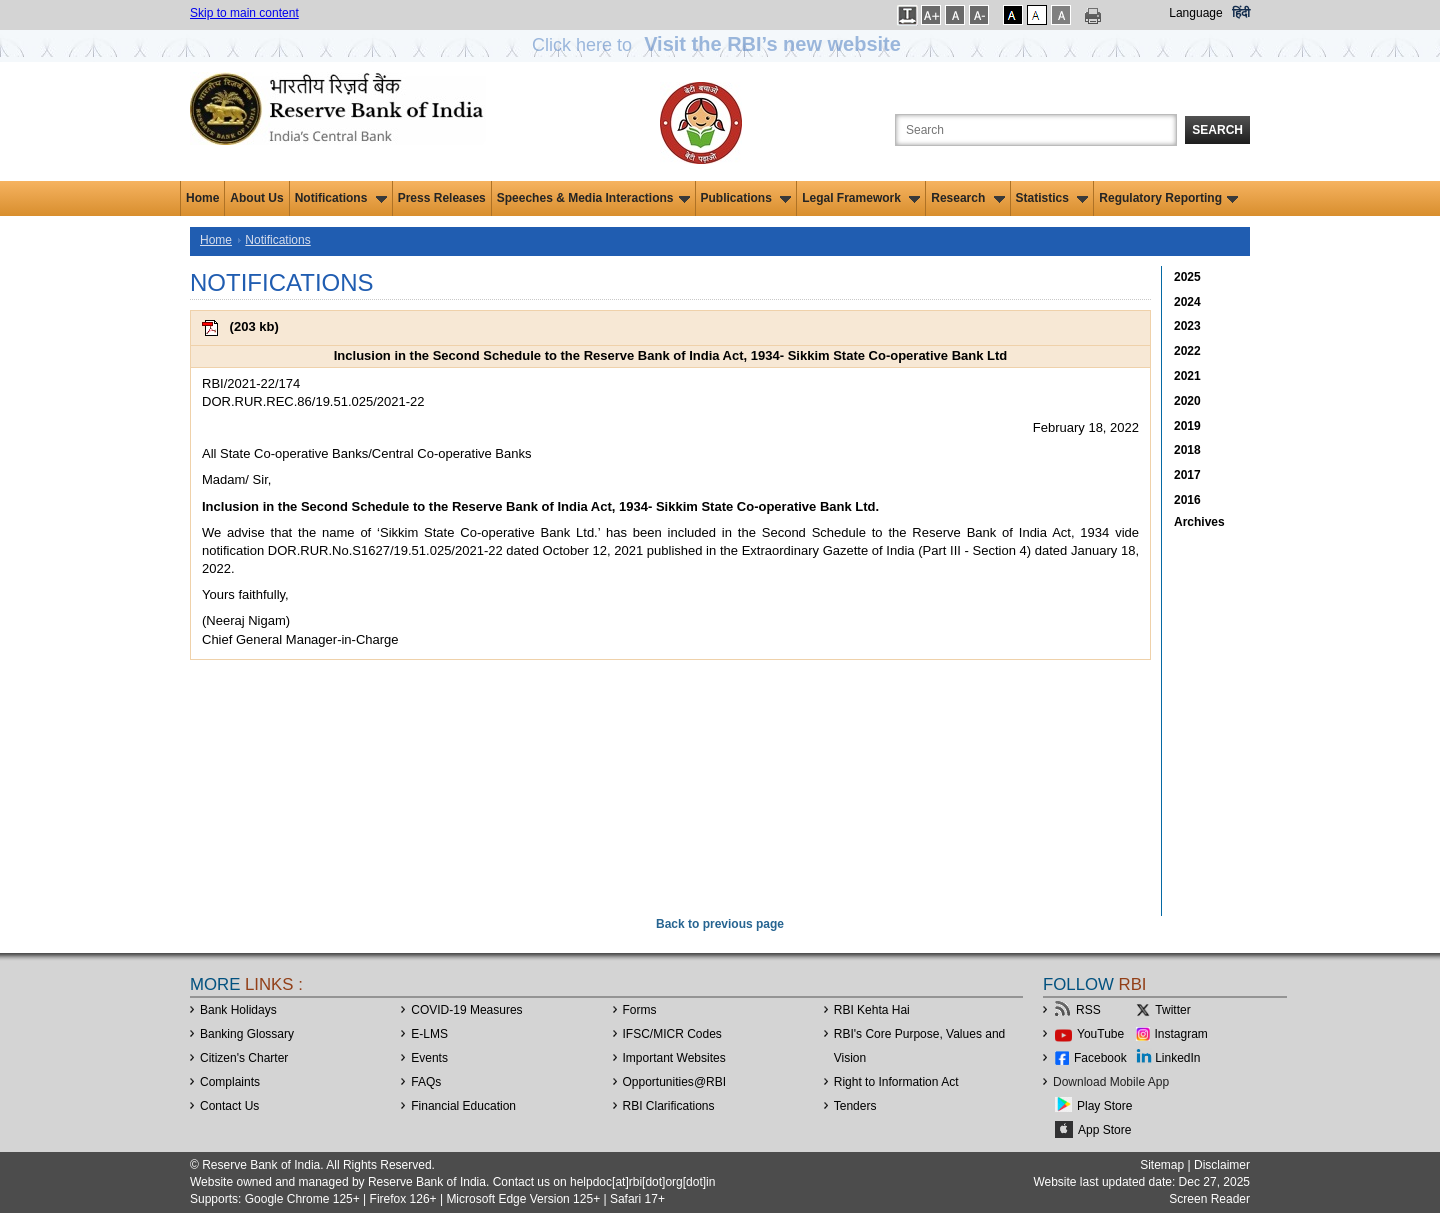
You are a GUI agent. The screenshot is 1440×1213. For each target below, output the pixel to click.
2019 (1187, 426)
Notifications (341, 198)
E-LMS (429, 1034)
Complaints (230, 1082)
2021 (1187, 376)
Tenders (855, 1106)
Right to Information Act (896, 1082)
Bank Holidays (238, 1010)
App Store (1104, 1130)
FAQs (426, 1082)
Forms (640, 1010)
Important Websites (674, 1058)
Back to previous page (720, 924)
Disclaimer (1222, 1165)
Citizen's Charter (244, 1058)
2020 (1187, 401)
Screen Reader (1209, 1199)
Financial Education (463, 1106)
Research (967, 198)
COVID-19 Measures (466, 1010)
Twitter (1172, 1010)
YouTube (1100, 1034)
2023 (1187, 326)
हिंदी (1241, 13)
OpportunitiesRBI (675, 1082)
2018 (1187, 450)
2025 (1187, 277)
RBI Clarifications (669, 1106)
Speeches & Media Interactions (593, 198)
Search (1217, 130)
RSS (1088, 1010)
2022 (1187, 351)
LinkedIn (1177, 1058)
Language (1195, 13)
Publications (746, 198)
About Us (256, 198)
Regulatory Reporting (1168, 198)
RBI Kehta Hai (872, 1010)
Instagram (1181, 1034)
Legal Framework (861, 198)
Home (202, 198)
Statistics (1052, 198)
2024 (1187, 302)
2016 (1187, 500)
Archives (1199, 522)
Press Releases (442, 198)
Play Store (1104, 1106)
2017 (1187, 475)
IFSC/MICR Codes (672, 1034)
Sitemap (1162, 1165)
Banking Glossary (247, 1034)
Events (429, 1058)
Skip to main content (244, 13)
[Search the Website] (1036, 130)
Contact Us (229, 1106)
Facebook (1100, 1058)
